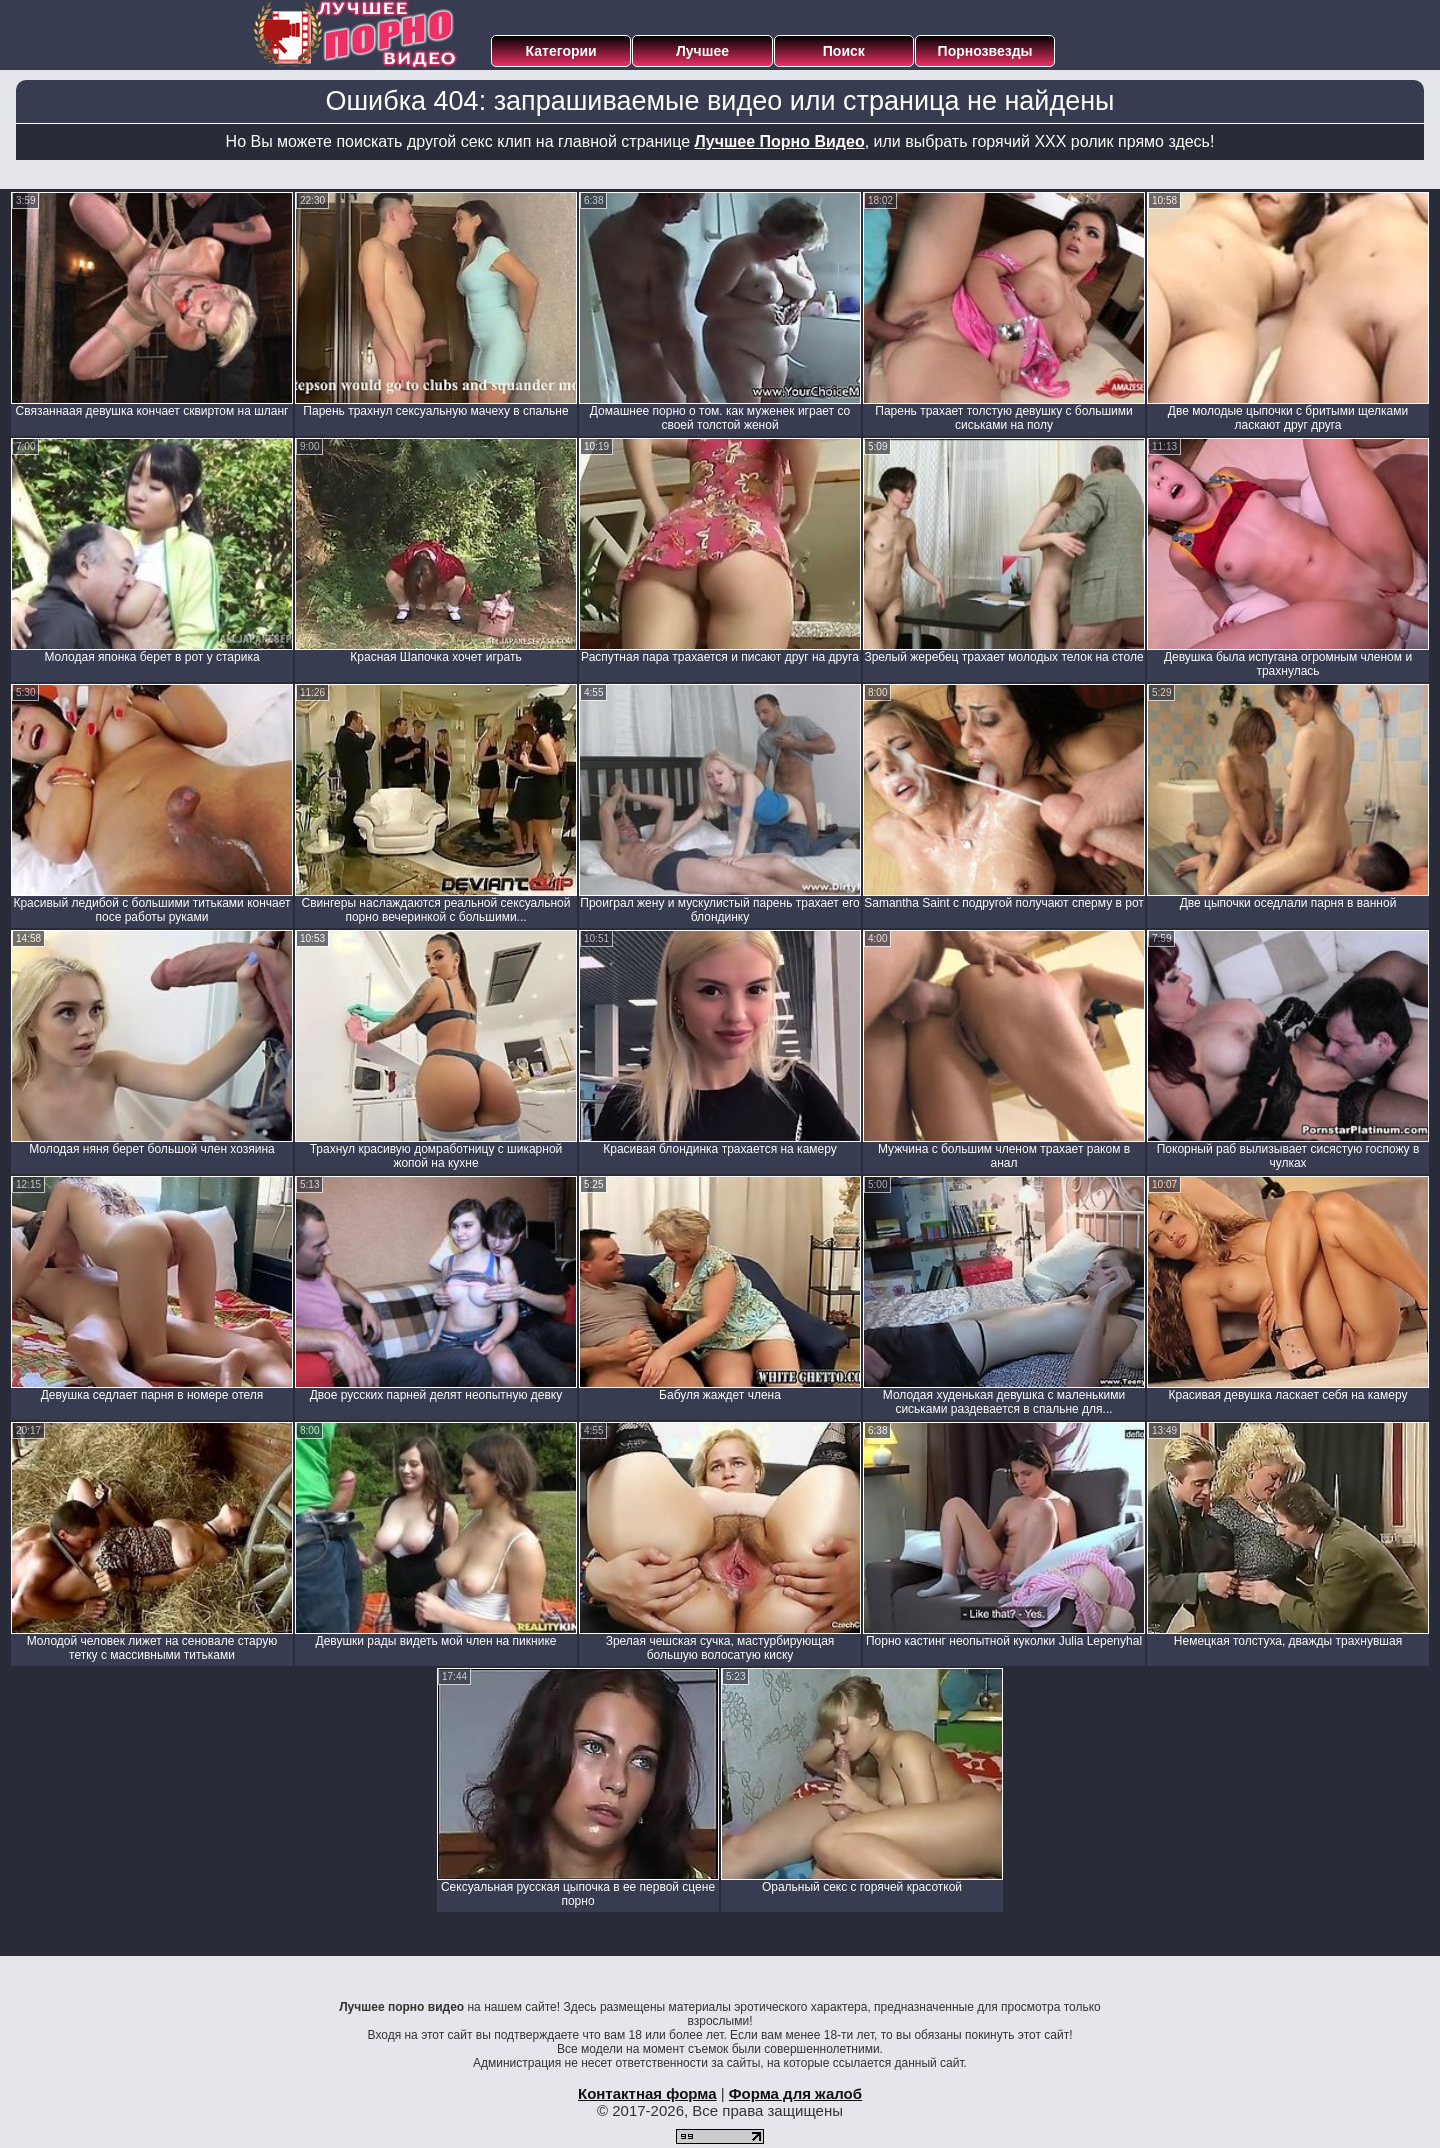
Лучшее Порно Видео (780, 141)
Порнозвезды (985, 51)
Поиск (844, 51)
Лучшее (702, 51)
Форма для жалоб (795, 2093)
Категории (561, 51)
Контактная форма (647, 2093)
